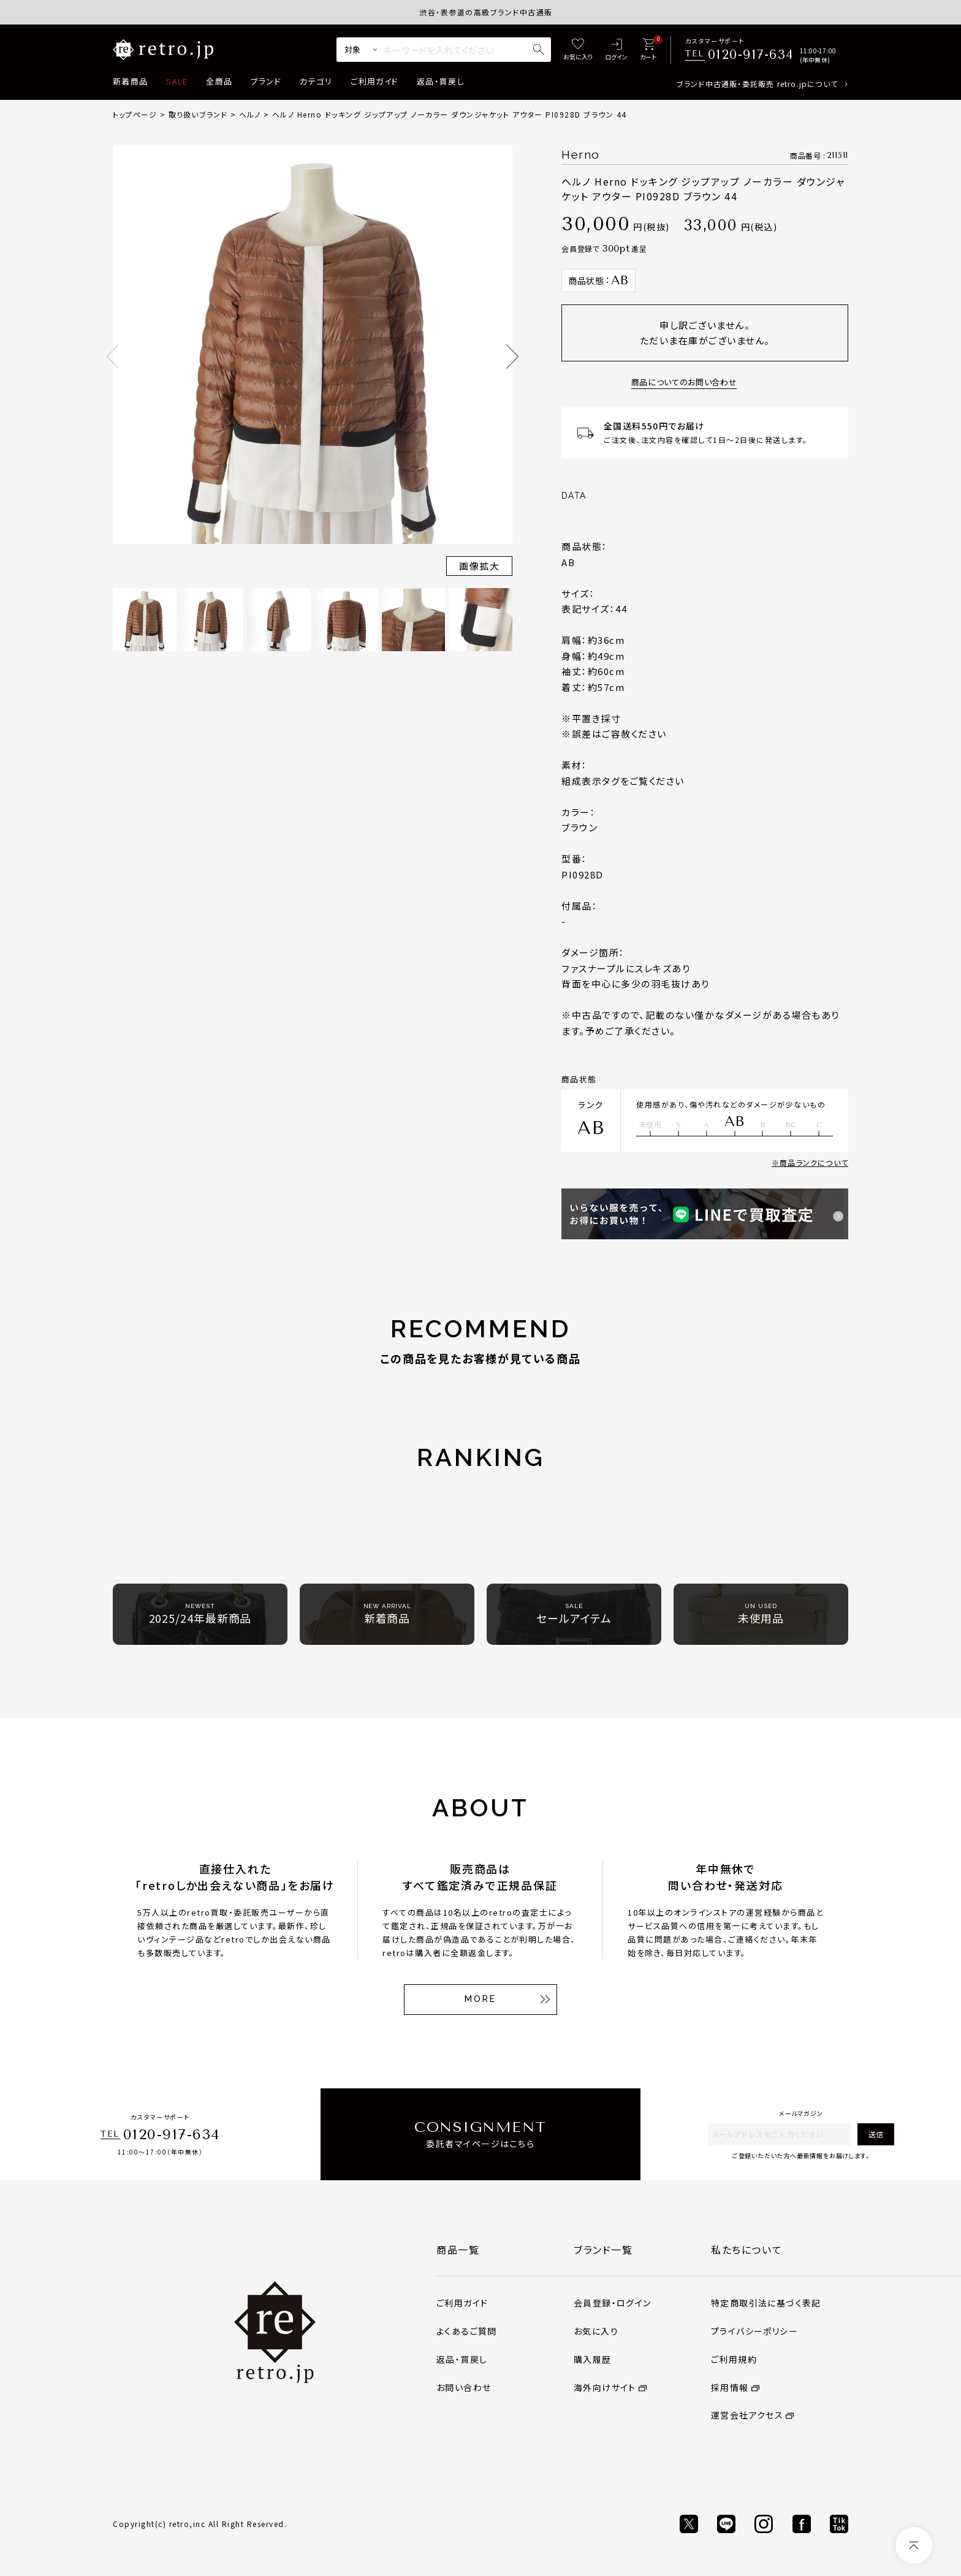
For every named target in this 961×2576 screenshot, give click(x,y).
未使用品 (761, 1614)
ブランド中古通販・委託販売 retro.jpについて (757, 83)
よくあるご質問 (466, 2331)
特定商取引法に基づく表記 (766, 2303)
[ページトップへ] (913, 2545)
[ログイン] (616, 50)
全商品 (219, 81)
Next (512, 356)
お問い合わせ (463, 2387)
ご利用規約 (734, 2359)
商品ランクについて (814, 1162)
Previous (113, 356)
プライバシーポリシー (754, 2331)
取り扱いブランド (198, 114)
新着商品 (130, 81)
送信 (875, 2134)
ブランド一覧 (603, 2249)
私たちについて (746, 2249)
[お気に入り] (578, 50)
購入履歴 (593, 2359)
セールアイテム (573, 1614)
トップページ (135, 114)
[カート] (648, 50)
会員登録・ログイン (612, 2303)
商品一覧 (457, 2249)
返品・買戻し (441, 81)
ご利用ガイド (374, 81)
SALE (177, 81)
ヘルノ (250, 114)
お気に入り (596, 2331)
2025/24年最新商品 (200, 1614)
